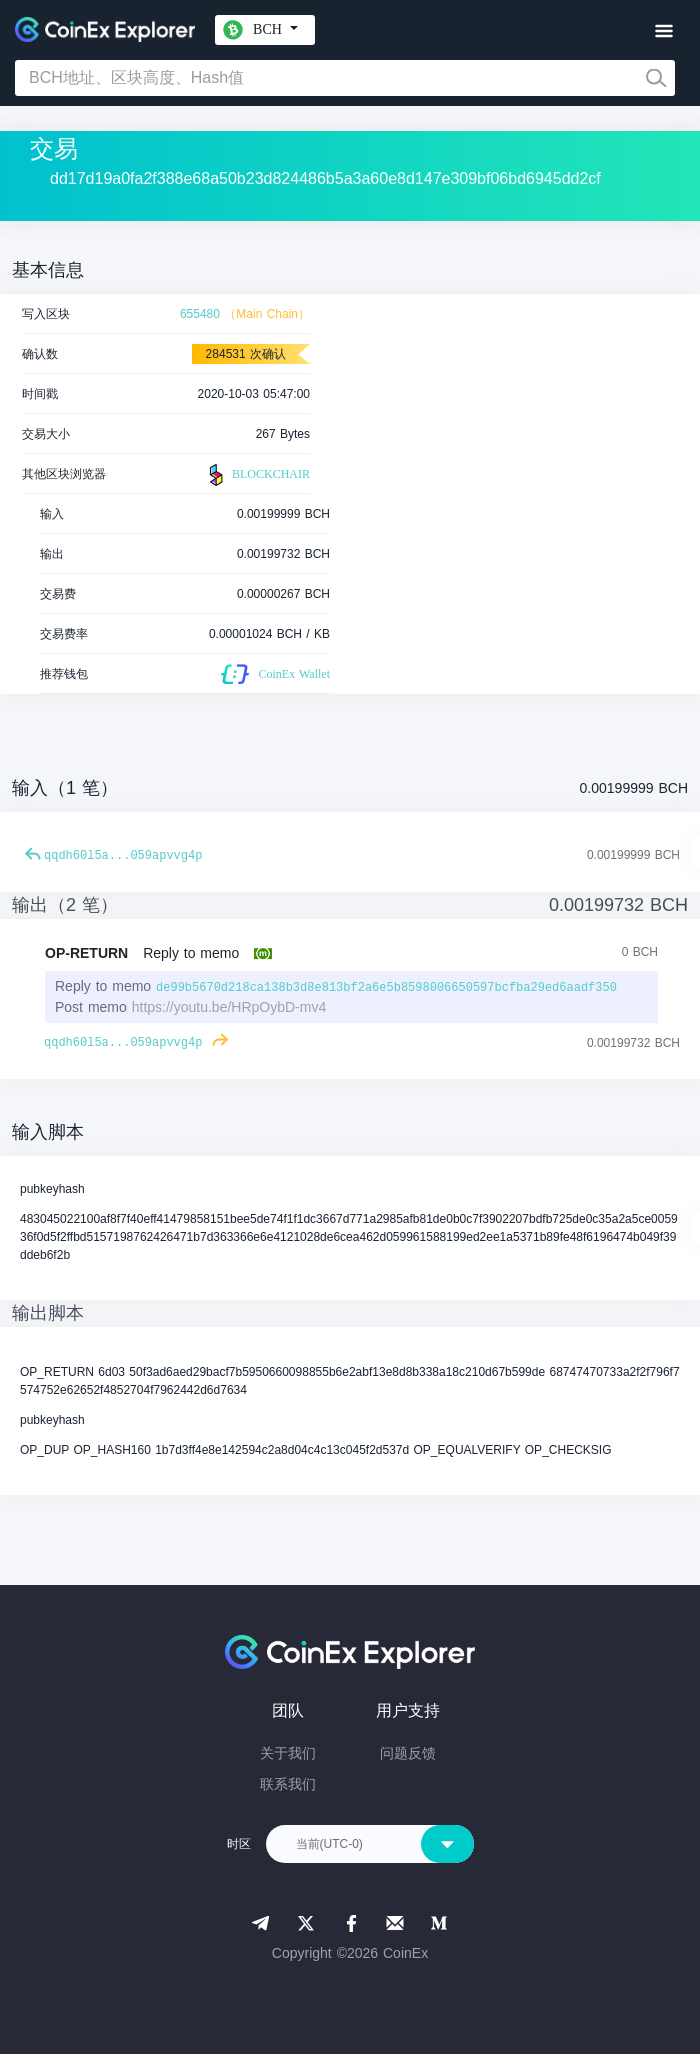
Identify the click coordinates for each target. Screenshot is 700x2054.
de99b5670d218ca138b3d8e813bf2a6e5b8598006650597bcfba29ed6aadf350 (386, 988)
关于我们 (288, 1753)
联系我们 (288, 1784)
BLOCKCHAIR (257, 475)
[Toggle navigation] (663, 31)
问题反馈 (408, 1753)
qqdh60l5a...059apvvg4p (123, 856)
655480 (200, 314)
